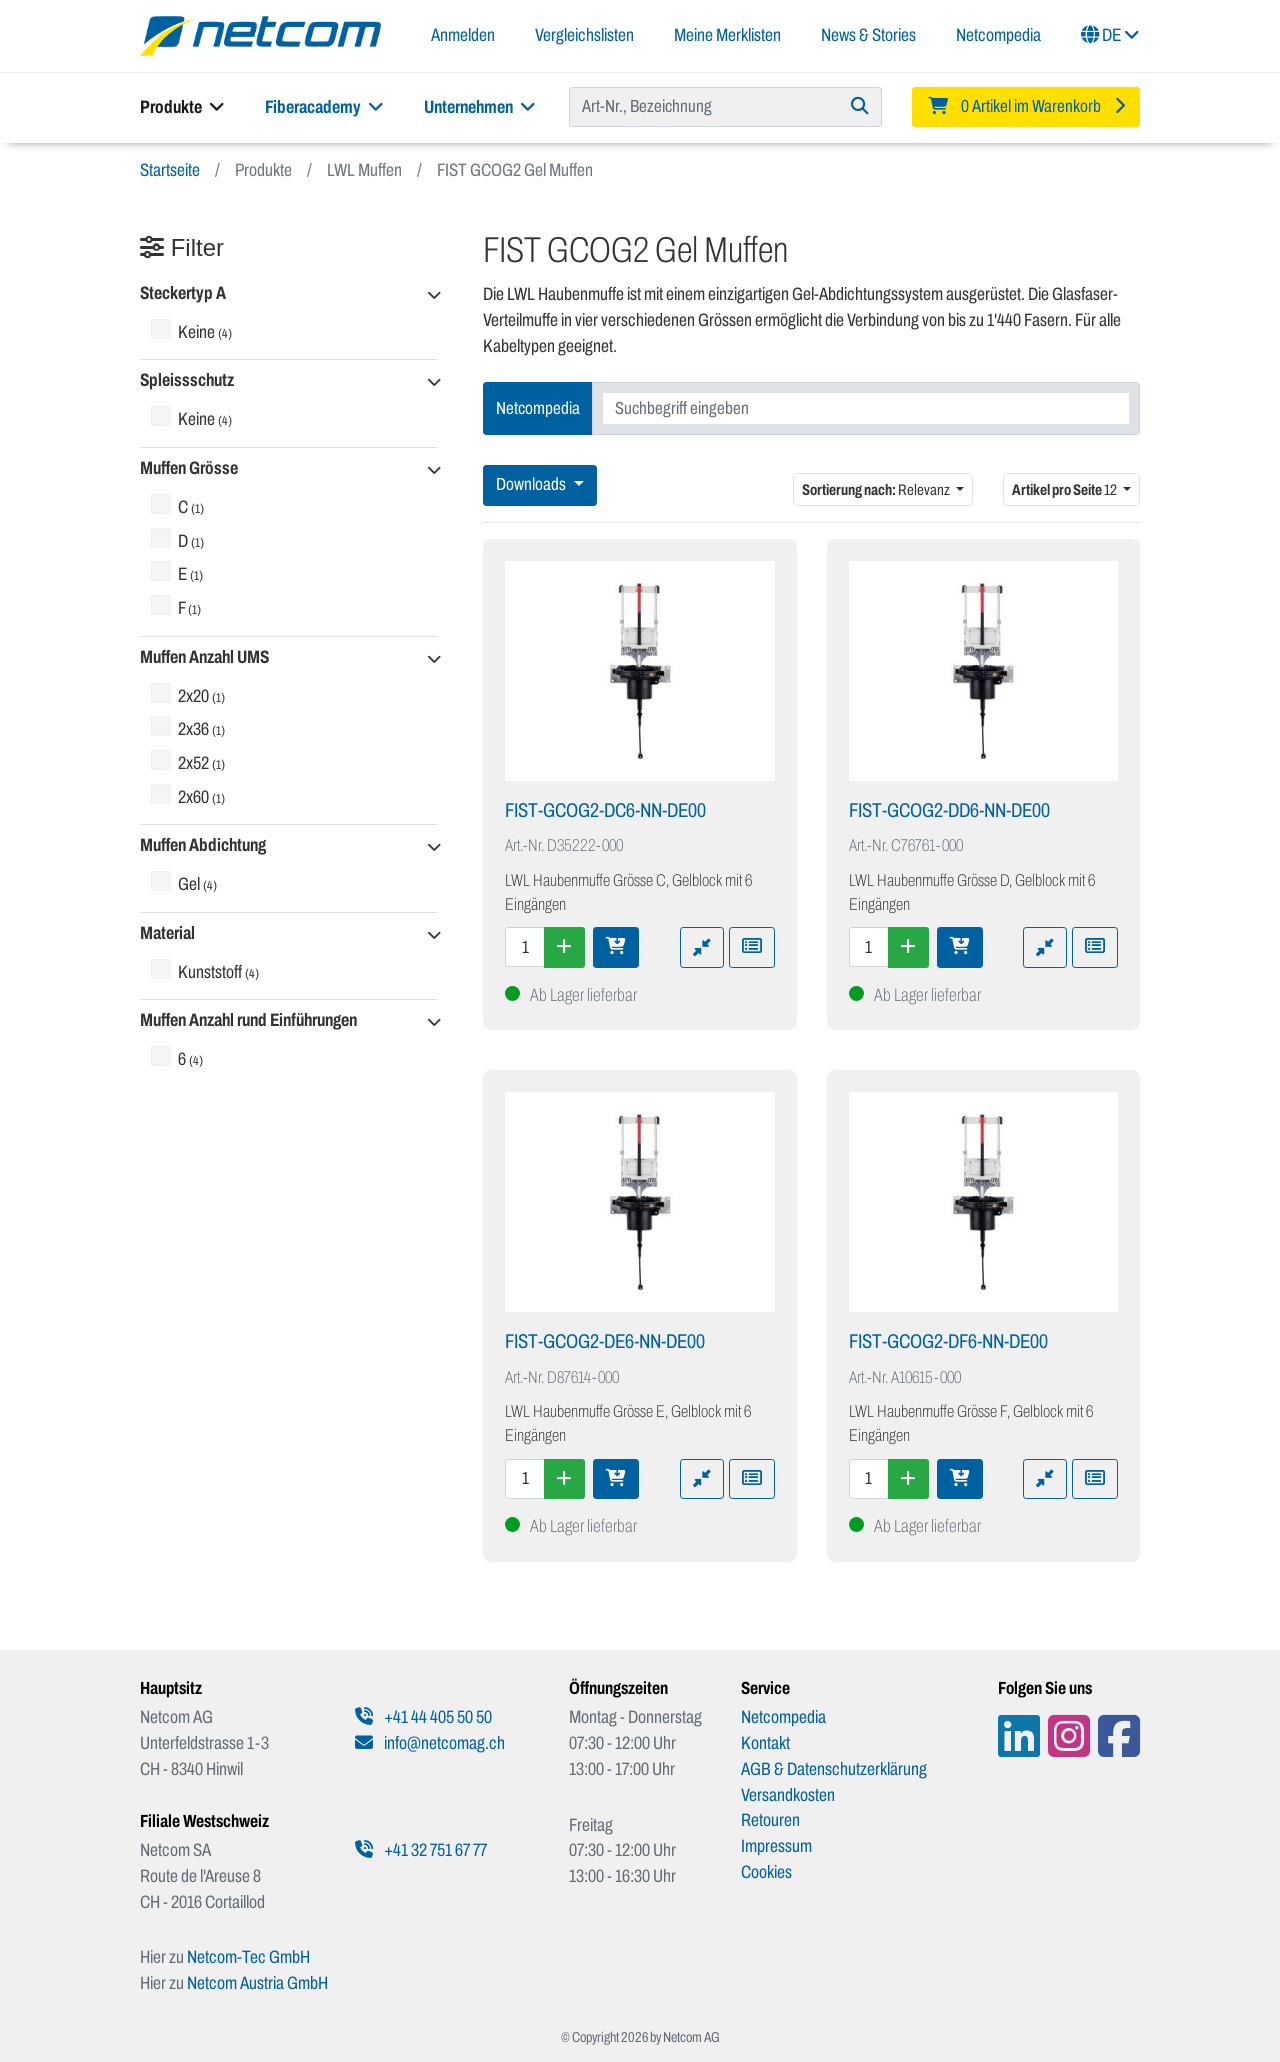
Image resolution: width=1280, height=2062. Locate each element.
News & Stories (868, 35)
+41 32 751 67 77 (421, 1850)
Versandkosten (788, 1795)
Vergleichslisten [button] (584, 35)
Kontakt (765, 1743)
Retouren (770, 1820)
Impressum (776, 1846)
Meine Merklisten (727, 35)
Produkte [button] (182, 107)
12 (1065, 489)
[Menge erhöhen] (564, 947)
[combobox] (866, 408)
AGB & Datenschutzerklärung (834, 1769)
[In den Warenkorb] (616, 947)
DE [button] (1110, 35)
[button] (289, 294)
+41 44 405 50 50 (423, 1717)
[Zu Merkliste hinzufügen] (752, 947)
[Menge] (525, 947)
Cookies (766, 1872)
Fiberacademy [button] (324, 107)
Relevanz (877, 489)
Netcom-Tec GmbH (248, 1957)
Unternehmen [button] (480, 107)
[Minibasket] (1026, 107)
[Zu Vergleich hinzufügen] (702, 947)
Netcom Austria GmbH (257, 1983)
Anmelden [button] (463, 35)
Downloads (532, 484)
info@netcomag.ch (430, 1743)
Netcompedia (998, 35)
